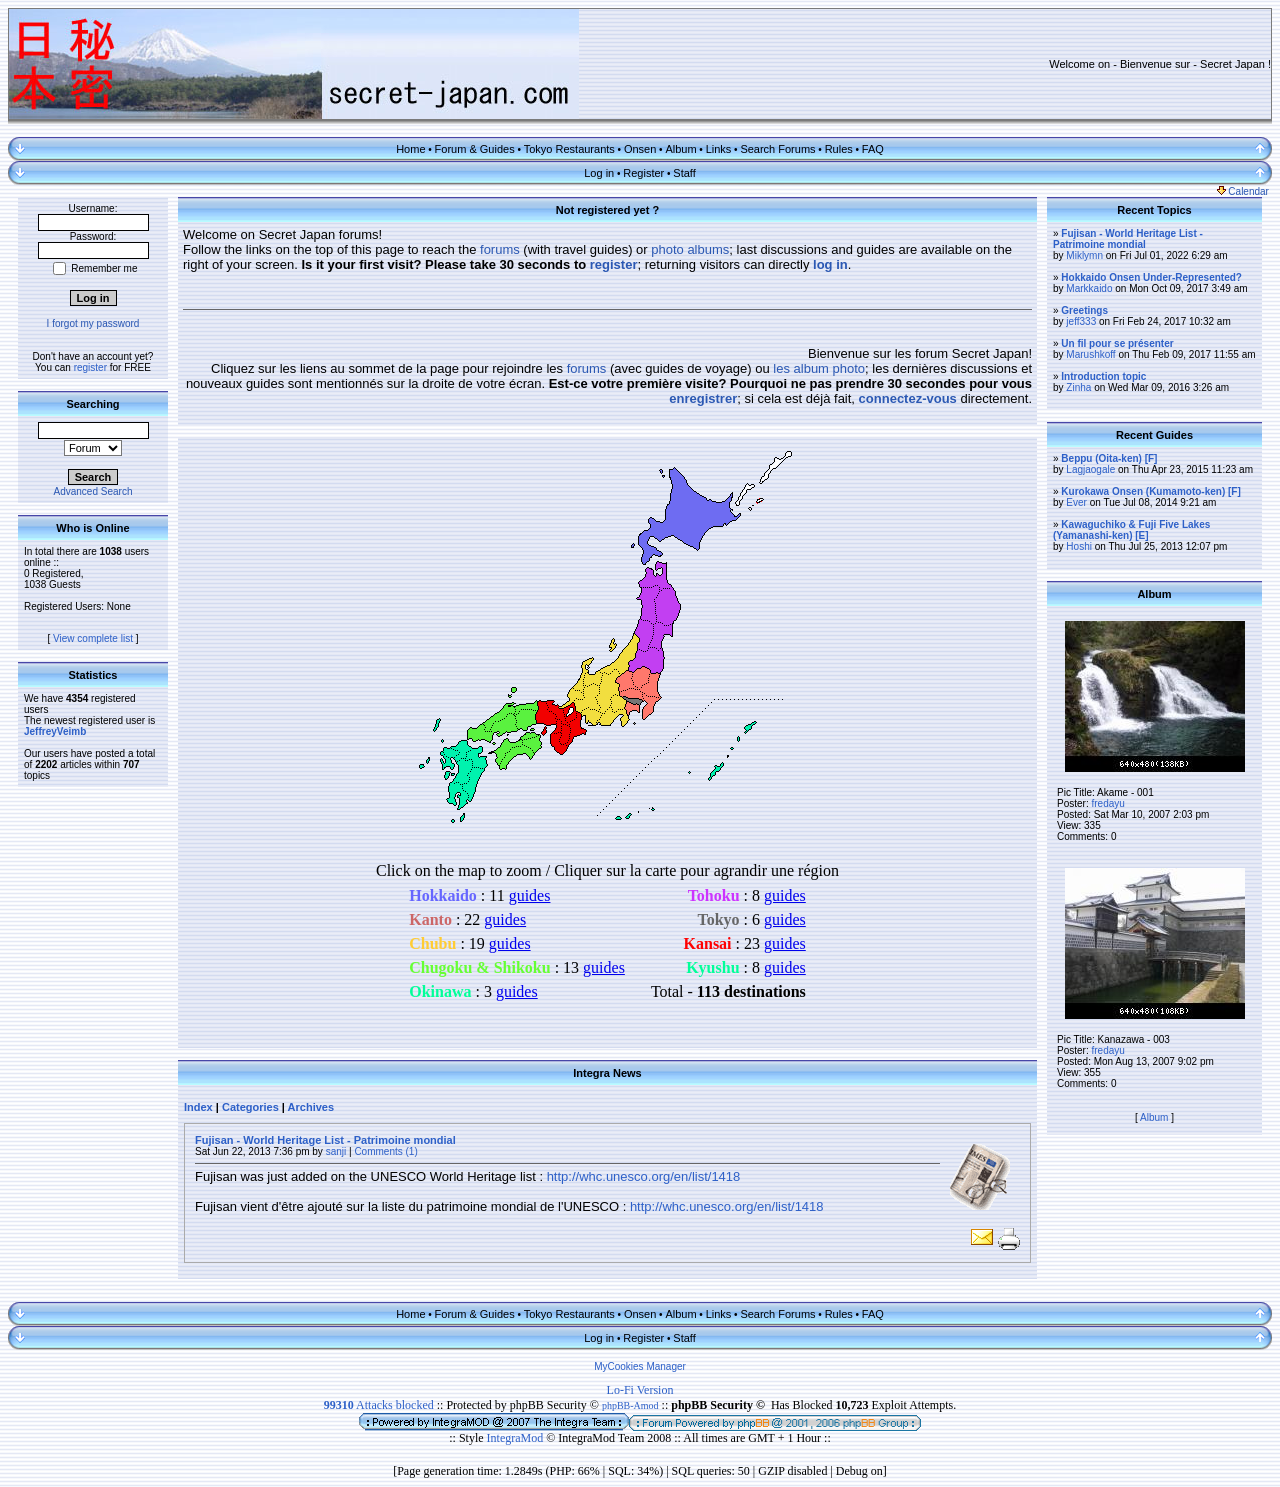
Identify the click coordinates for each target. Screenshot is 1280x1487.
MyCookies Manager (640, 1366)
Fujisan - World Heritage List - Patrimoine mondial (325, 1140)
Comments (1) (385, 1151)
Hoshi (1079, 546)
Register (643, 173)
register (90, 367)
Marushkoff (1090, 354)
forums (500, 249)
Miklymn (1084, 255)
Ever (1076, 502)
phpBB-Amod (630, 1405)
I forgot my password (93, 323)
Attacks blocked (379, 1405)
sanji (336, 1151)
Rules (839, 149)
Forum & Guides (475, 149)
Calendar (1243, 191)
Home (410, 149)
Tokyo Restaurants (569, 149)
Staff (684, 173)
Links (719, 149)
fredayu (1107, 803)
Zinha (1078, 387)
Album (680, 149)
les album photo (819, 368)
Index (198, 1107)
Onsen (640, 149)
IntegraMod (517, 1438)
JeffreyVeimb (55, 731)
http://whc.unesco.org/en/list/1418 (644, 1176)
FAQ (873, 149)
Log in (599, 173)
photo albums (690, 249)
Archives (311, 1107)
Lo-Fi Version (640, 1390)
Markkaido (1089, 288)
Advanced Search (93, 491)
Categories (250, 1107)
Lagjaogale (1090, 469)
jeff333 (1081, 321)
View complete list (93, 638)
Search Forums (777, 149)
